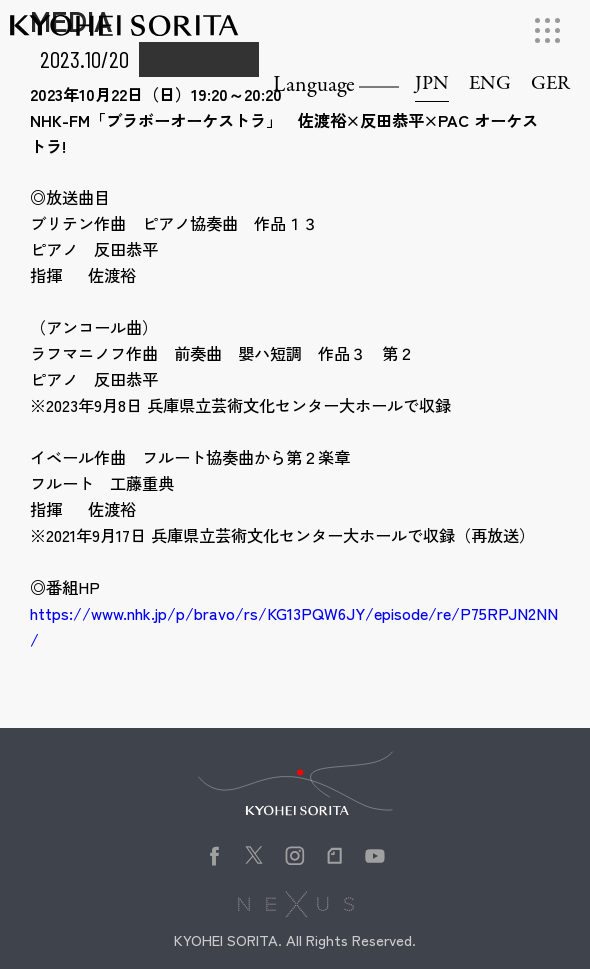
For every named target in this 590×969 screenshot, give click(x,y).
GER (550, 84)
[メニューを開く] (547, 30)
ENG (490, 84)
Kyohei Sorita (124, 34)
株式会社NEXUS (295, 904)
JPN (432, 84)
